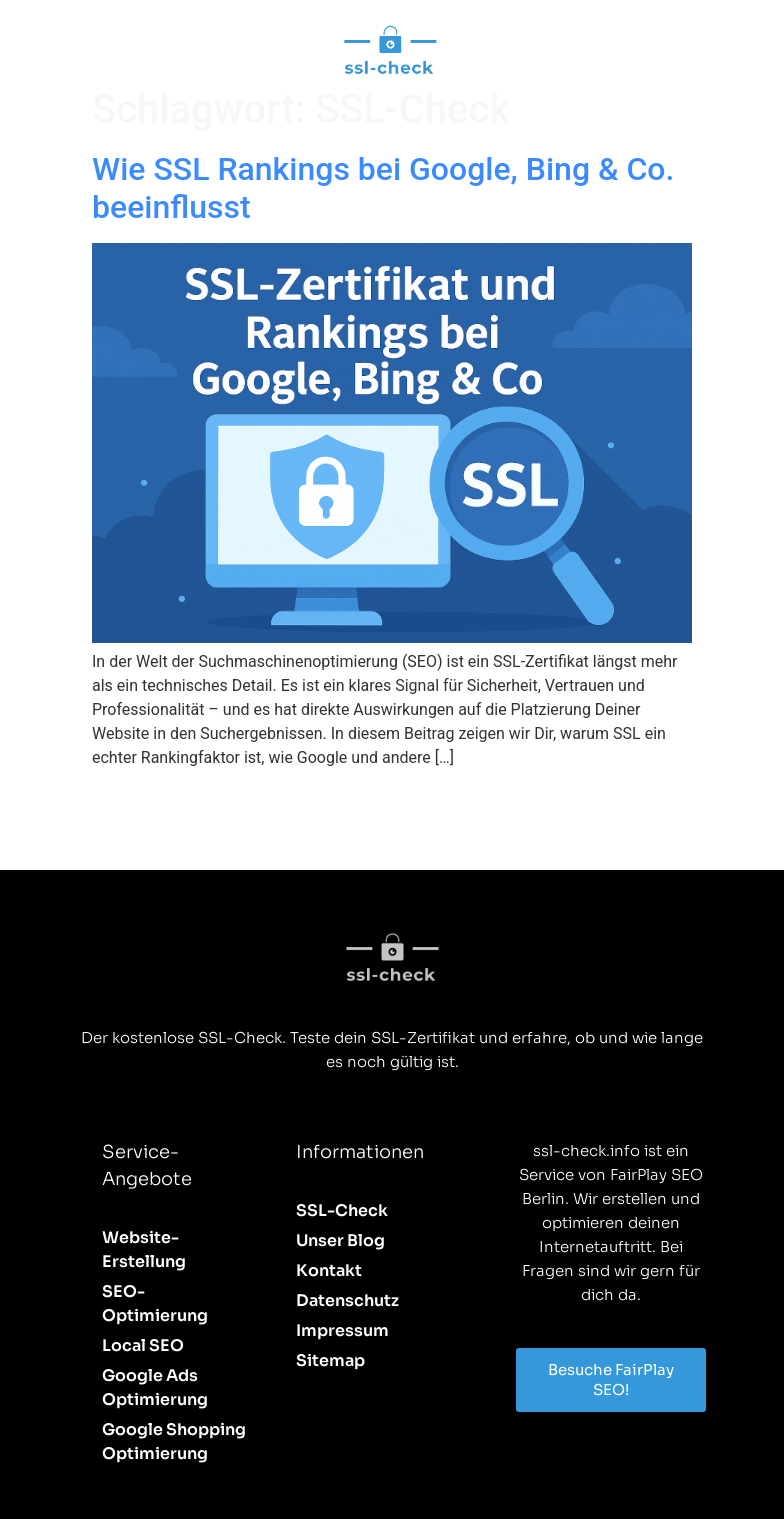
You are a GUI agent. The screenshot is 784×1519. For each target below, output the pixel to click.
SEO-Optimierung (155, 1303)
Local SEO (143, 1345)
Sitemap (330, 1360)
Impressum (342, 1330)
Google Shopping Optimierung (174, 1441)
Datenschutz (347, 1300)
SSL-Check (342, 1210)
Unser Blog (340, 1240)
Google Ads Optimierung (155, 1387)
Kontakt (329, 1270)
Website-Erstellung (144, 1249)
